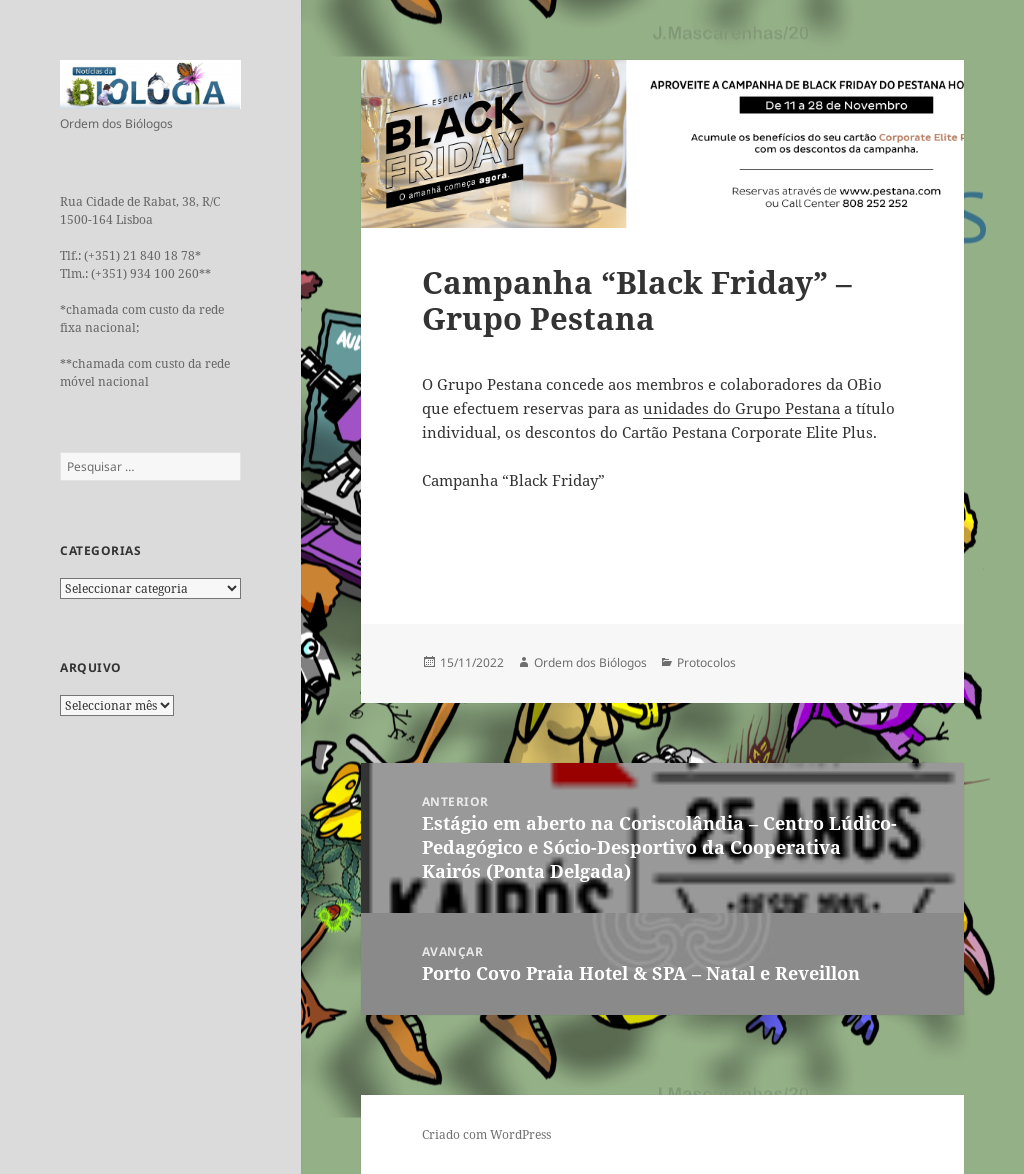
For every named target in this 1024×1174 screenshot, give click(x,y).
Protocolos (706, 662)
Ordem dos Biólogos (590, 662)
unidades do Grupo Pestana (741, 408)
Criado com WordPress (486, 1134)
